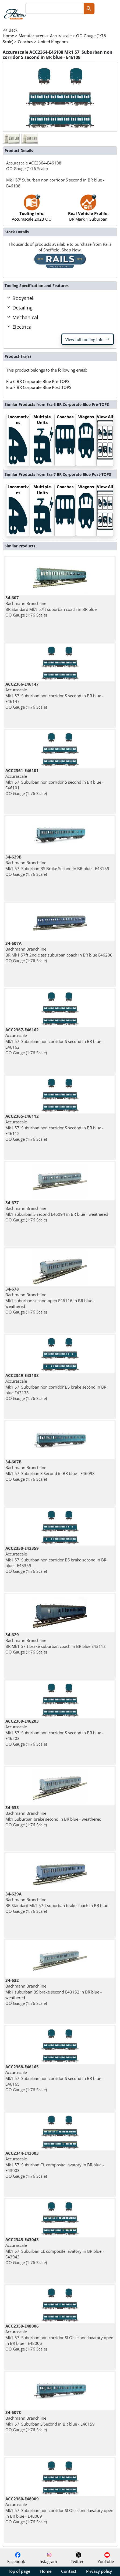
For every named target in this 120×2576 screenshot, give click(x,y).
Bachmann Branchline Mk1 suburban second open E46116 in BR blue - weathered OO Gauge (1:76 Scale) (50, 1300)
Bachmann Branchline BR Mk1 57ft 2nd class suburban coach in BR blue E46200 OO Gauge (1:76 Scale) (58, 952)
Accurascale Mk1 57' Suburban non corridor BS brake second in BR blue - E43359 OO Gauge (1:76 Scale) (55, 1559)
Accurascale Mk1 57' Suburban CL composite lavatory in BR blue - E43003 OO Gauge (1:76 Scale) (54, 2164)
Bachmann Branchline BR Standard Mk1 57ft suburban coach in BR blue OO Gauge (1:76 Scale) (51, 606)
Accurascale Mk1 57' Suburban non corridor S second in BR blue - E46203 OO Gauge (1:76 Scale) (54, 1732)
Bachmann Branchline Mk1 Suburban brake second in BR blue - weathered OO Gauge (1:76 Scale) (53, 1816)
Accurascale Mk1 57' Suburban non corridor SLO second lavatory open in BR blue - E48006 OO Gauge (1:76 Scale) (59, 2337)
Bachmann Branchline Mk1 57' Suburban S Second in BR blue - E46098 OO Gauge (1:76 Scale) (50, 1470)
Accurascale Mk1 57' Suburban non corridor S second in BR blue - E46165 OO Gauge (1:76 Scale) (54, 2078)
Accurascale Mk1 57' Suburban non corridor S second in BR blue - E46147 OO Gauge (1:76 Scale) (54, 695)
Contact (68, 2571)
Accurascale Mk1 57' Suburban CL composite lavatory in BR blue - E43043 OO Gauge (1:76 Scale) (54, 2251)
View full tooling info (87, 339)
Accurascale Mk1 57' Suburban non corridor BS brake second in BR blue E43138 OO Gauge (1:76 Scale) (55, 1387)
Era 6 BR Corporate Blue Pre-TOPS (37, 381)
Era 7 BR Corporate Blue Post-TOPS (38, 387)
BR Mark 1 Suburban (88, 210)
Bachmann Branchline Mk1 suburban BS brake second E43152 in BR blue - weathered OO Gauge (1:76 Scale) (53, 1992)
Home (46, 2571)
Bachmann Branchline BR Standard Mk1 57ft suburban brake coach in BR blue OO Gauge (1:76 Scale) (56, 1902)
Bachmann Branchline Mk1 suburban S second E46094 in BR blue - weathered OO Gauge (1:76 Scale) (56, 1211)
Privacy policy (99, 2571)
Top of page (19, 2571)
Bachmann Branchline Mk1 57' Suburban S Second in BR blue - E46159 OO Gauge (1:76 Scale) (50, 2421)
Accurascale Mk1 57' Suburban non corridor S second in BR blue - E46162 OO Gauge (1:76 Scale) (54, 1041)
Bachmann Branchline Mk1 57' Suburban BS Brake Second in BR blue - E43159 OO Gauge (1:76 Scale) (57, 865)
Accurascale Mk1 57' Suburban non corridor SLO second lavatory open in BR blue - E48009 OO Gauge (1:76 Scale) (59, 2510)
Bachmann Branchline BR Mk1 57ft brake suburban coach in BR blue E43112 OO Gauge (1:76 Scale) (55, 1643)
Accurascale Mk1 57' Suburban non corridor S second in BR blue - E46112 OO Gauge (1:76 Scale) (54, 1127)
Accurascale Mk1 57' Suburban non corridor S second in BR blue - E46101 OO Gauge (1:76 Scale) (54, 782)
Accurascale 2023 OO (32, 210)
